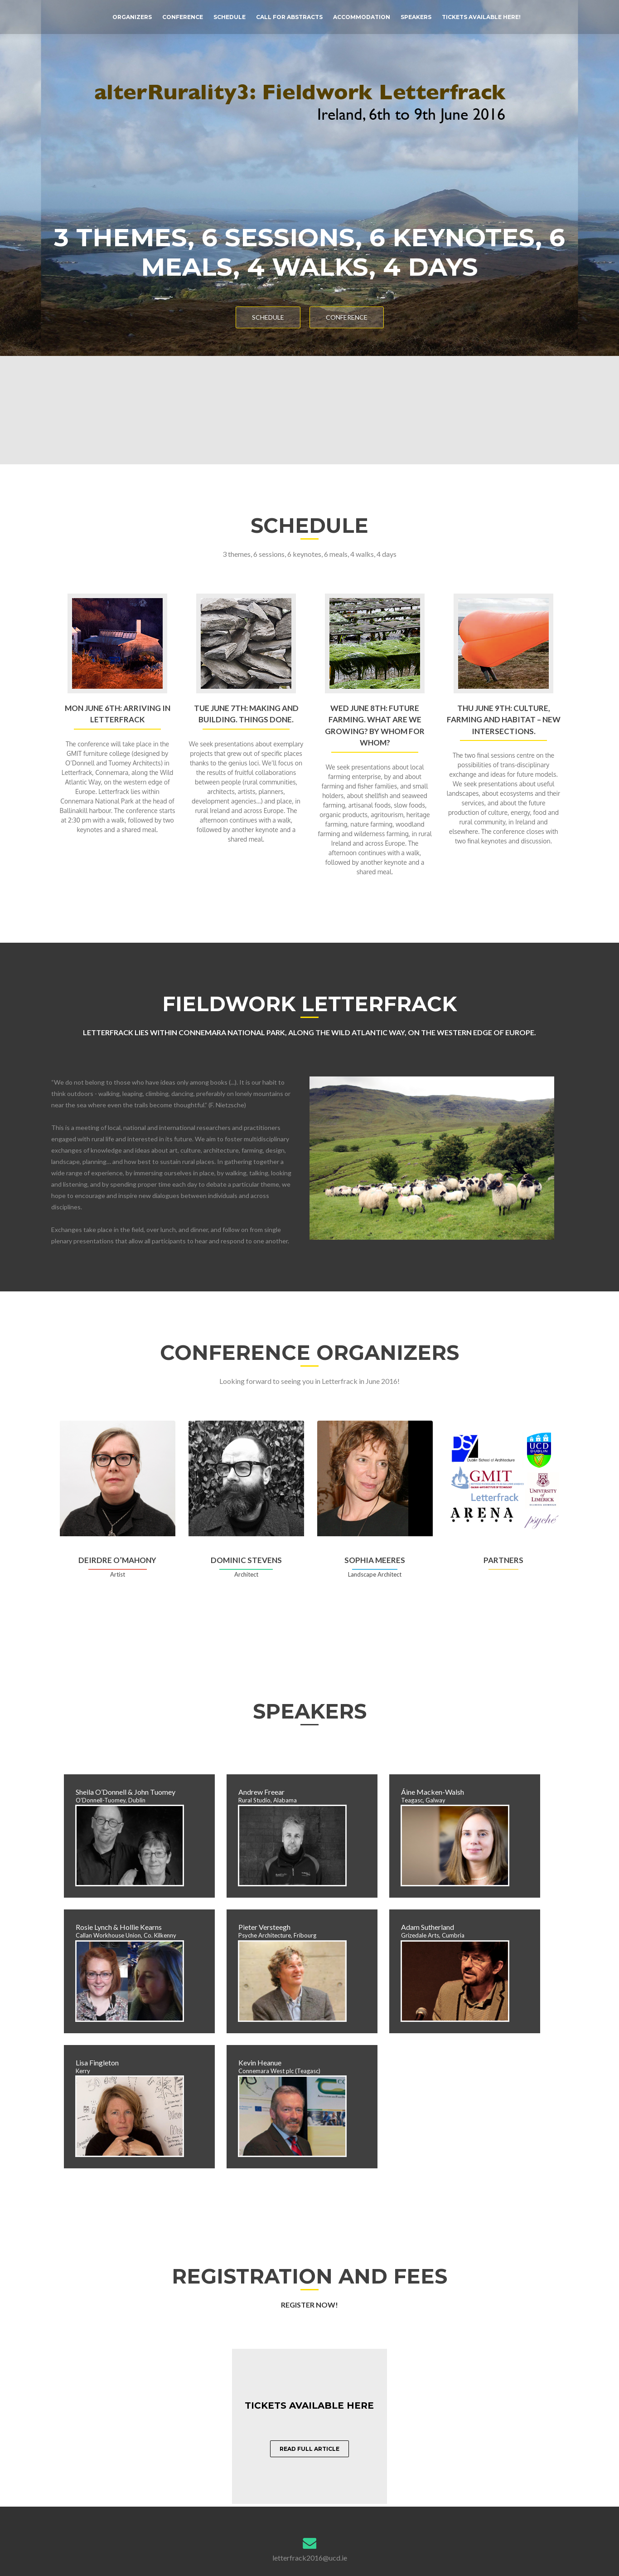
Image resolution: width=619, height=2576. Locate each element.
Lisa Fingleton (97, 2062)
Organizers (132, 17)
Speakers (416, 17)
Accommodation (361, 17)
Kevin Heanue (259, 2062)
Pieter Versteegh (264, 1927)
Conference (182, 17)
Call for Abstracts (289, 17)
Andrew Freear (261, 1791)
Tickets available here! (481, 17)
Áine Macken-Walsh (432, 1791)
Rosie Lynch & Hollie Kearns (119, 1927)
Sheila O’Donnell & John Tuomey (125, 1791)
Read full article (309, 2448)
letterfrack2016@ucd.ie (309, 2557)
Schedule (229, 17)
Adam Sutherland (427, 1927)
